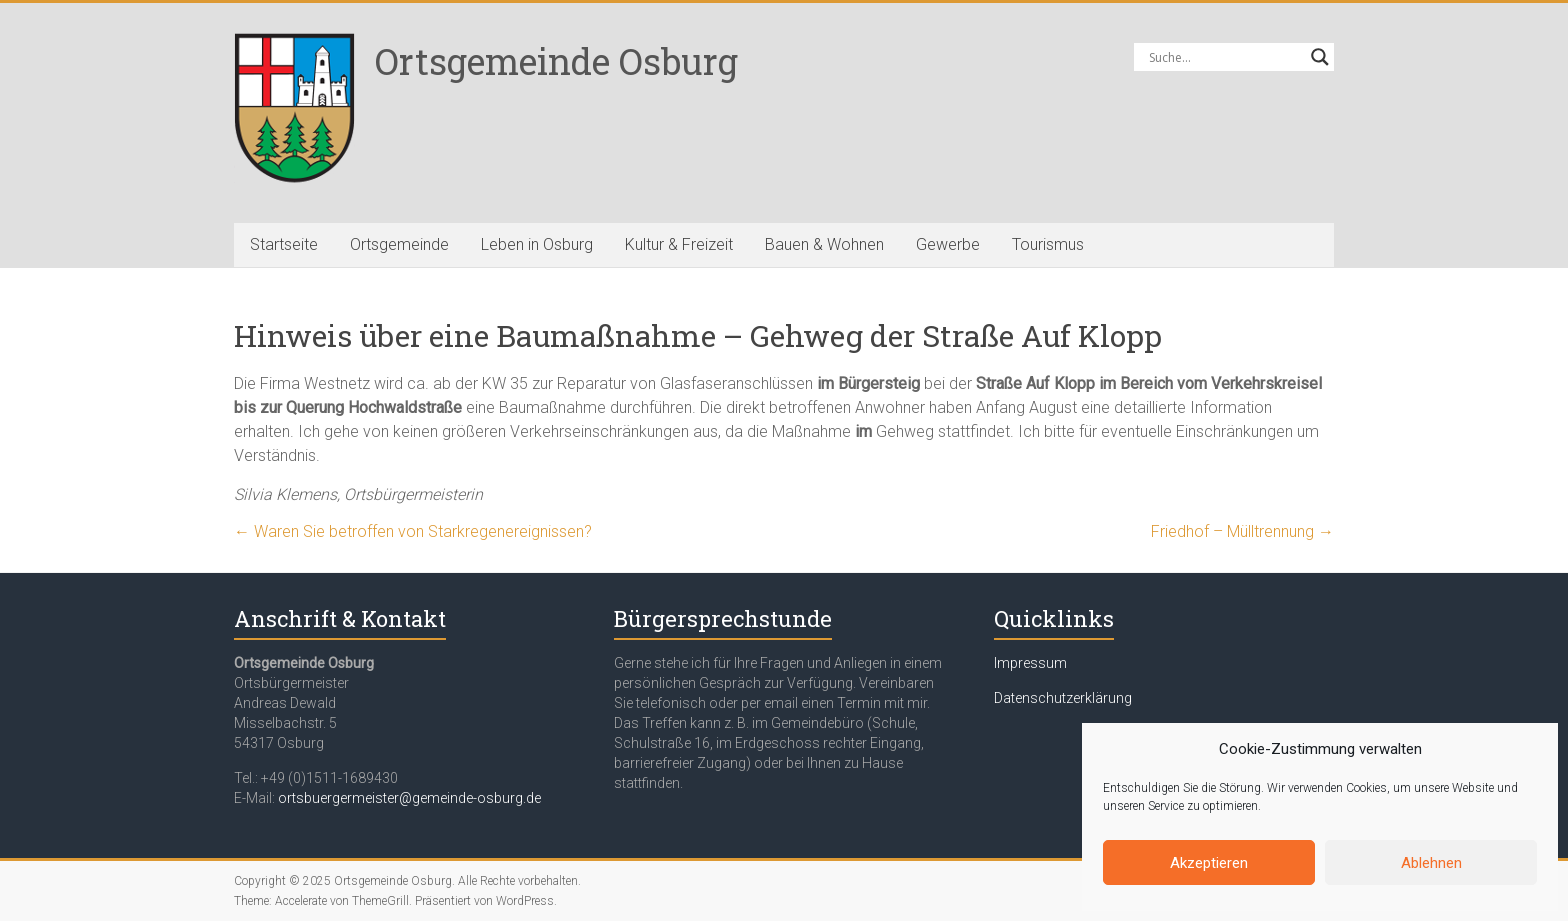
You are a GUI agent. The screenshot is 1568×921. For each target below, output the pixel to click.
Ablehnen (1431, 863)
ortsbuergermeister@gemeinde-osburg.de (409, 798)
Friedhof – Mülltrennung (1242, 531)
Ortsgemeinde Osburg (556, 61)
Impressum (1030, 663)
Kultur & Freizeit (679, 244)
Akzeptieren (1209, 863)
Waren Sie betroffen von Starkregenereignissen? (413, 531)
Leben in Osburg (537, 244)
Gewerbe (948, 244)
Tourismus (1048, 244)
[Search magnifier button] (1320, 57)
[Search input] (1225, 57)
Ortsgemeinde (399, 244)
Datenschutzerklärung (1063, 698)
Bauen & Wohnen (824, 244)
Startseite (284, 244)
